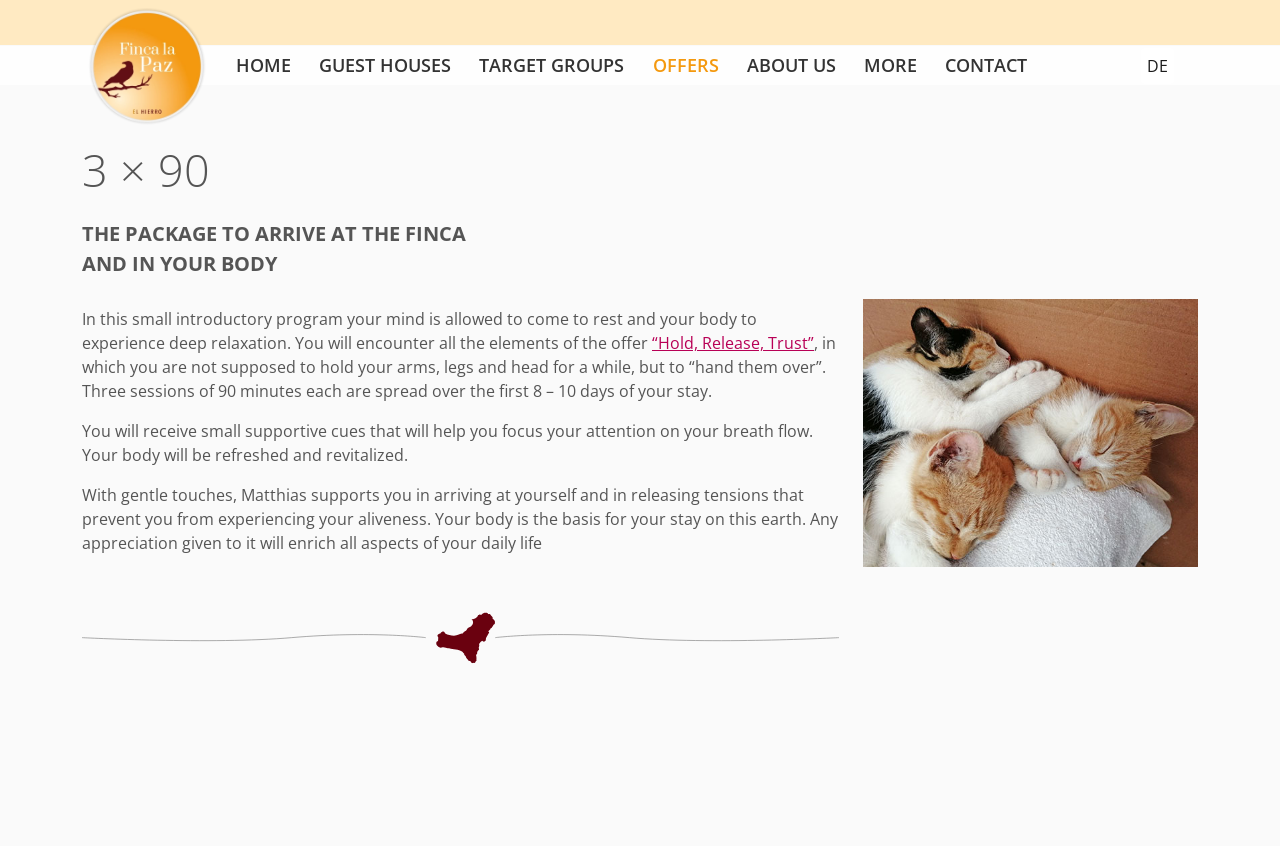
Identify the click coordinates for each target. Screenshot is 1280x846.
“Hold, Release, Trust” (733, 343)
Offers (686, 65)
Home (263, 65)
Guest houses (385, 65)
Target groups (551, 65)
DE (1157, 66)
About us (791, 65)
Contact (986, 65)
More (890, 65)
